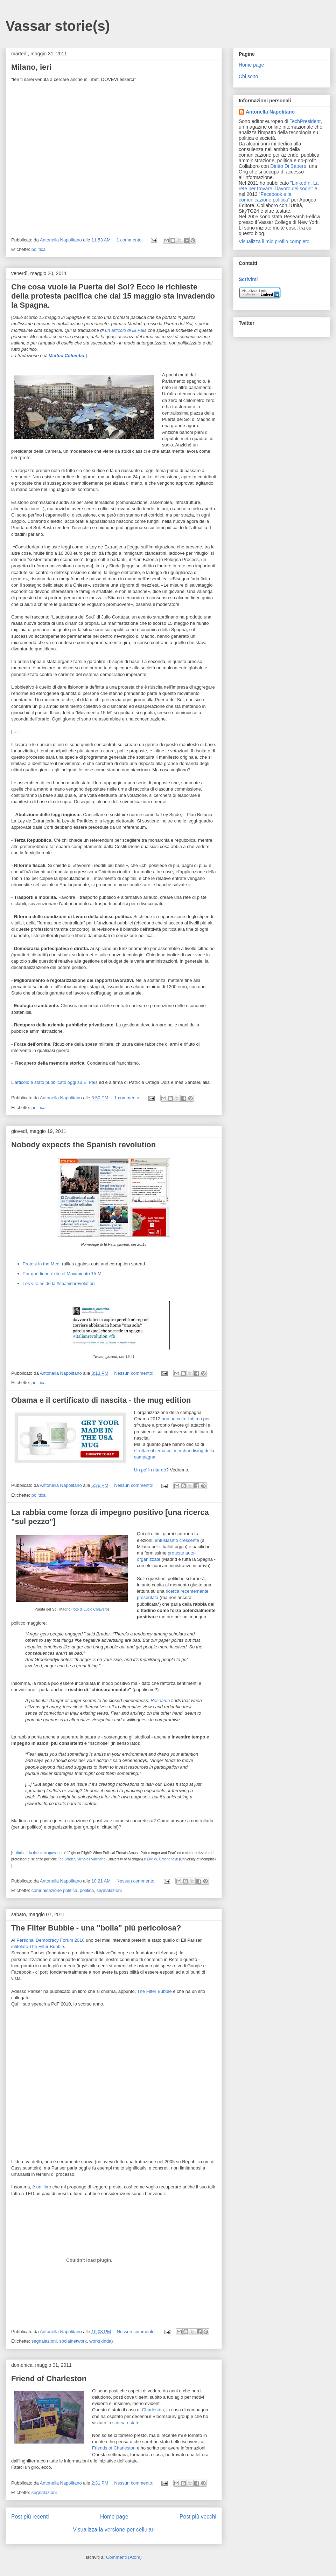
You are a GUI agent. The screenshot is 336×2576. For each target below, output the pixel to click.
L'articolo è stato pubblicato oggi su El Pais (54, 1082)
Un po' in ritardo (150, 1470)
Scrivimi (248, 279)
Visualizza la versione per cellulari (114, 2530)
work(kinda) (101, 2341)
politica (38, 249)
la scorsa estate (123, 2422)
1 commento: (130, 239)
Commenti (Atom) (124, 2557)
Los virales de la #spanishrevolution (59, 1283)
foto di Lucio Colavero (90, 1609)
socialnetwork (73, 2341)
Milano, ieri (31, 67)
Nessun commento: (134, 1373)
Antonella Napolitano (270, 112)
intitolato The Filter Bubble (37, 1946)
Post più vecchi (198, 2517)
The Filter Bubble (154, 1991)
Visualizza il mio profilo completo (274, 241)
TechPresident (305, 121)
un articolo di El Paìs (126, 330)
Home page (114, 2517)
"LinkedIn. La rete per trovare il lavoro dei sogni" (278, 185)
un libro (43, 2186)
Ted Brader (66, 1859)
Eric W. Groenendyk (162, 1859)
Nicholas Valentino (91, 1859)
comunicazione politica (54, 1890)
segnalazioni (109, 1890)
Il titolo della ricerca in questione (38, 1853)
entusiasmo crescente (177, 1540)
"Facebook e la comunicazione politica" (265, 197)
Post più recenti (30, 2517)
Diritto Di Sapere (288, 166)
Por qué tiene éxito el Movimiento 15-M (62, 1273)
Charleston (153, 2409)
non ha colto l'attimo (182, 1418)
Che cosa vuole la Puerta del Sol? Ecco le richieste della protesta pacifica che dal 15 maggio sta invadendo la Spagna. (113, 295)
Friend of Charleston (48, 2378)
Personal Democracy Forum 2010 (50, 1940)
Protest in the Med (41, 1263)
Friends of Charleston (113, 2448)
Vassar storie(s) (58, 26)
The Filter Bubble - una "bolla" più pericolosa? (96, 1928)
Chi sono (248, 76)
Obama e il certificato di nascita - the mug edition (101, 1400)
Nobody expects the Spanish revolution (83, 1144)
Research (160, 1700)
